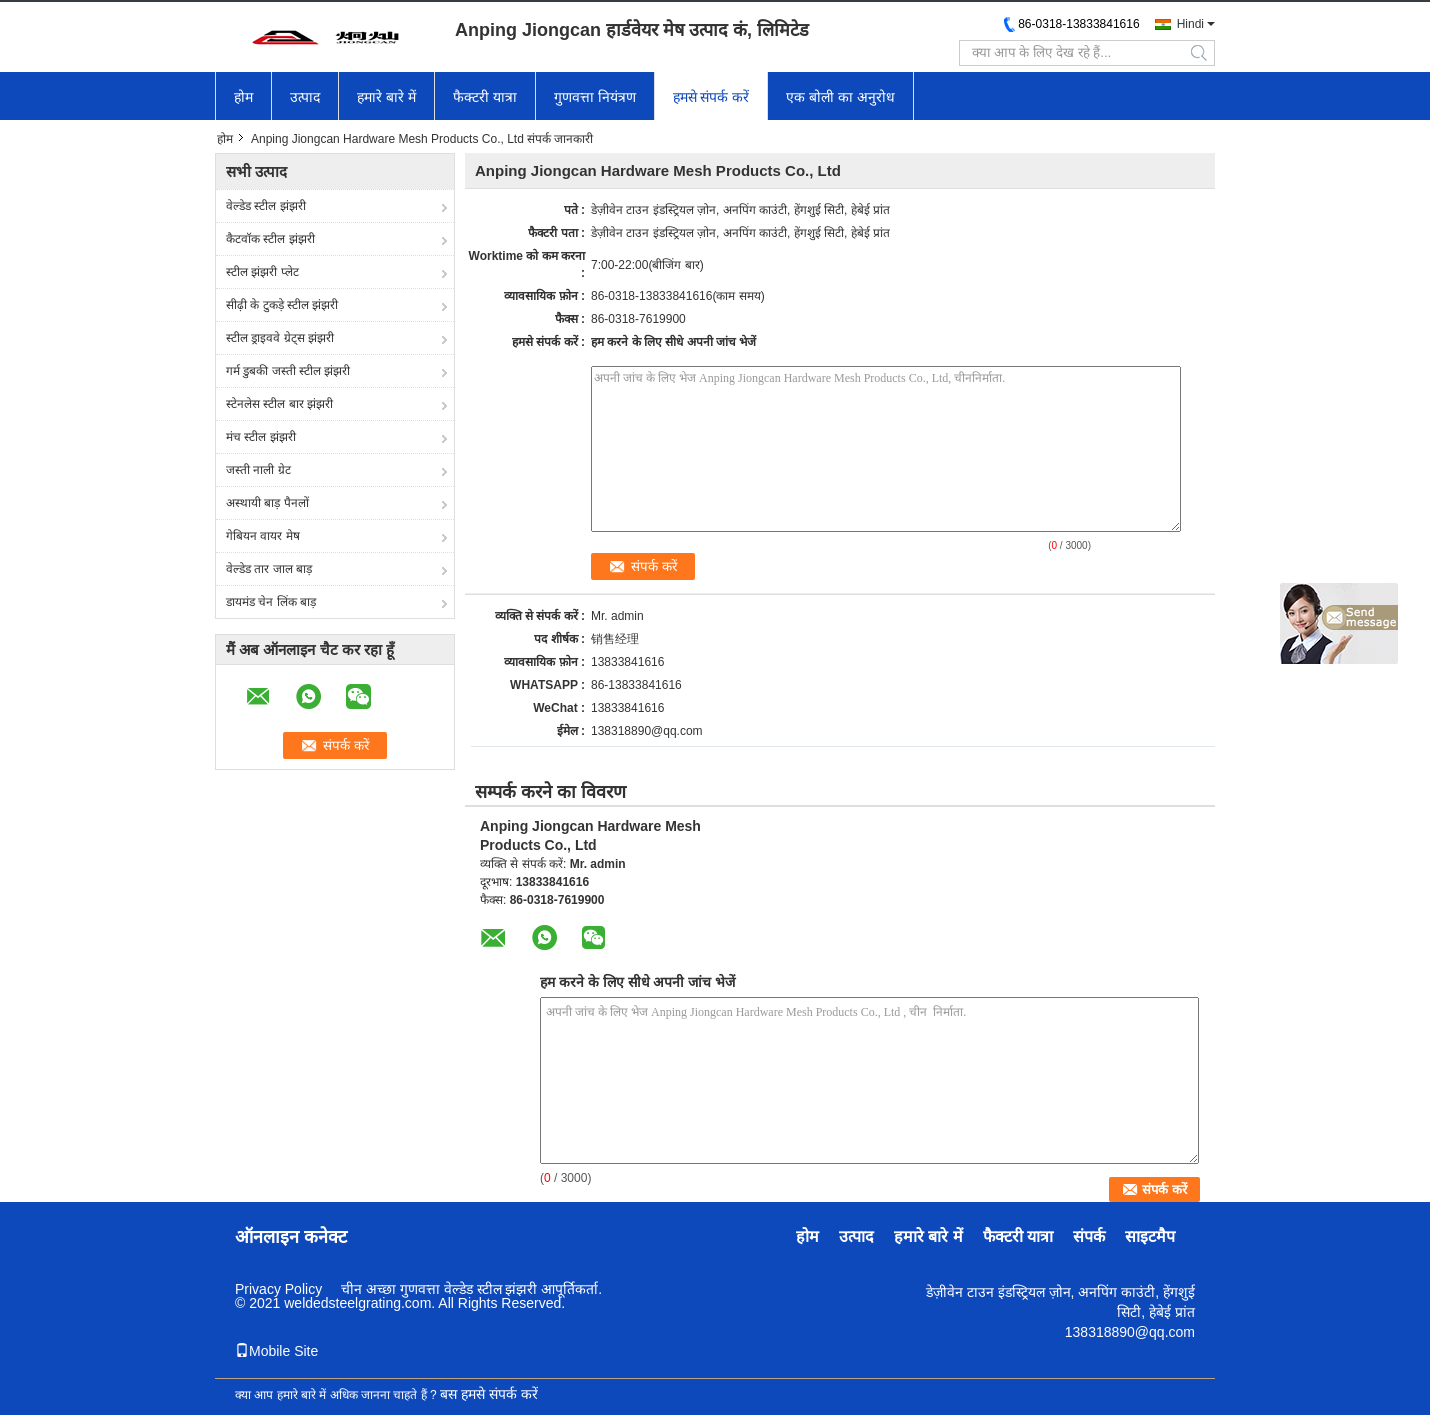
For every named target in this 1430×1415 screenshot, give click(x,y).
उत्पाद (305, 97)
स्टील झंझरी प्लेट (262, 272)
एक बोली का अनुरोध (840, 97)
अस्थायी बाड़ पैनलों (267, 503)
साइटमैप (1150, 1236)
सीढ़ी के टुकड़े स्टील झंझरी (282, 305)
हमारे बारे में (386, 97)
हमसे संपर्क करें (711, 97)
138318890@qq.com (647, 731)
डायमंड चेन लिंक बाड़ (271, 602)
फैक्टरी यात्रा (485, 97)
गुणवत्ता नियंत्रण (595, 97)
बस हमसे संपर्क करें (489, 1394)
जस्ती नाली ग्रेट (258, 470)
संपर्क (1089, 1236)
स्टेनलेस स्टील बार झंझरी (279, 404)
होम (243, 97)
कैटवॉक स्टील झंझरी (270, 239)
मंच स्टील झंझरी (261, 437)
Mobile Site (276, 1351)
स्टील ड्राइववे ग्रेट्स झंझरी (280, 338)
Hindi (1190, 24)
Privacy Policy (278, 1289)
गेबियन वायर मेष (263, 536)
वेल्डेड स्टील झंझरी (266, 206)
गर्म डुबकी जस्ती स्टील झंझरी (288, 371)
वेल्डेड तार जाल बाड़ (269, 569)
